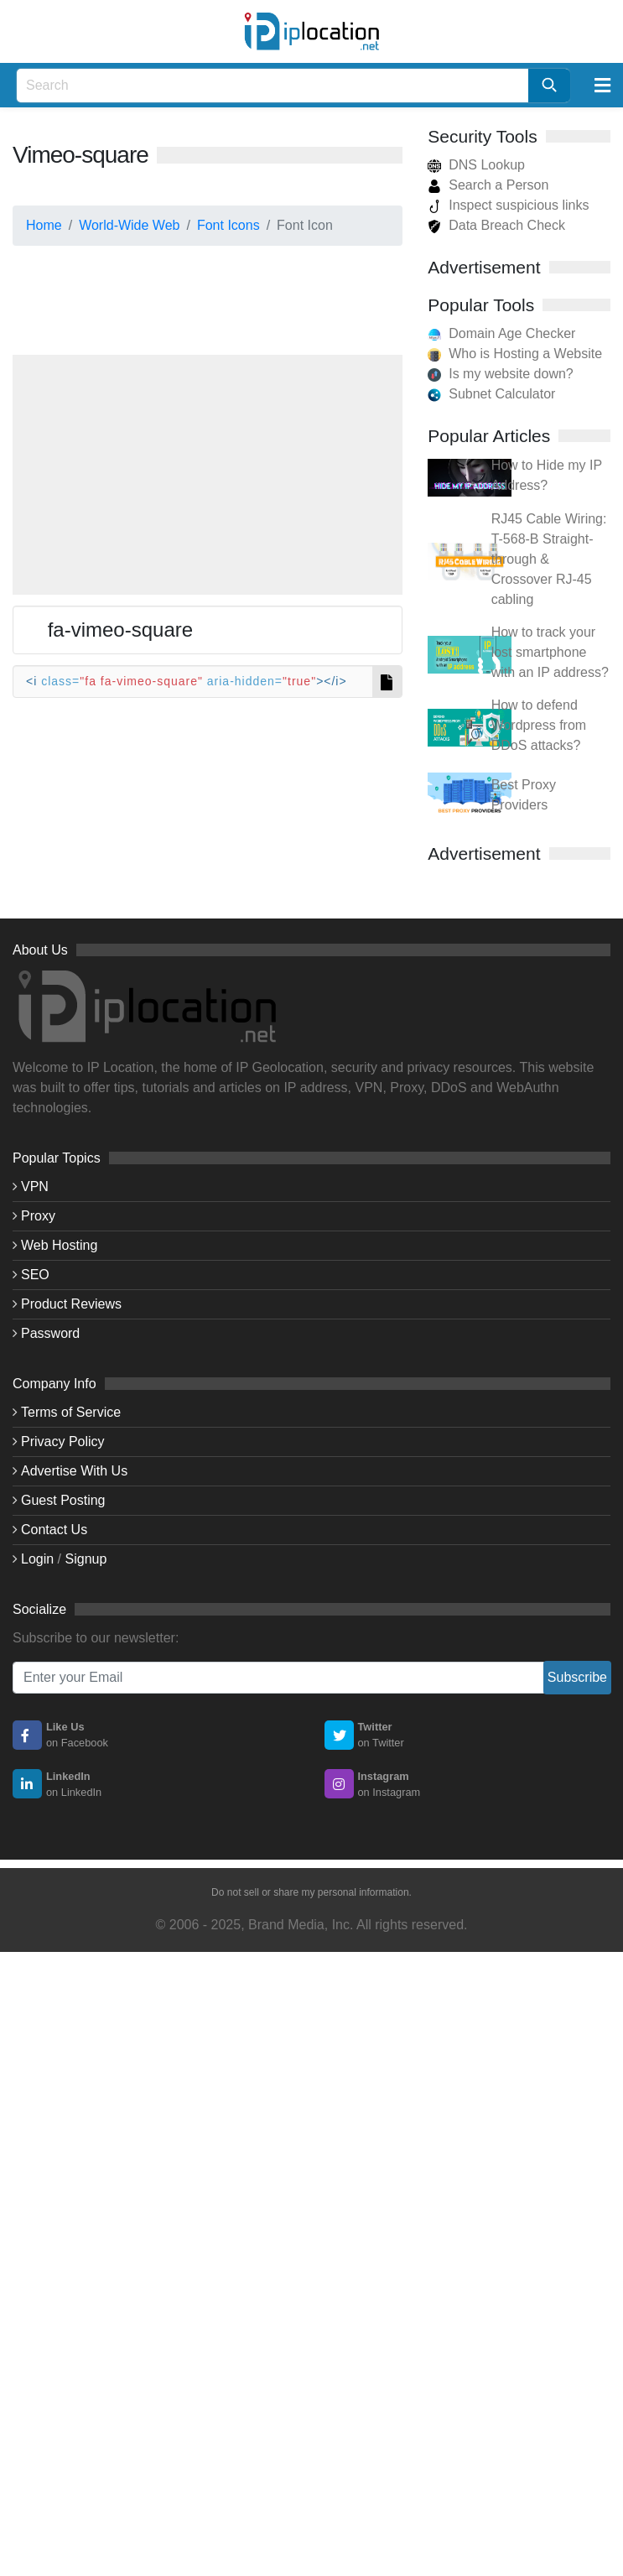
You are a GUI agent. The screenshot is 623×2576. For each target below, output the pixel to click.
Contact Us (54, 1529)
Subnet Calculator (502, 394)
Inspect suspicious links (508, 205)
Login (37, 1559)
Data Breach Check (496, 225)
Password (50, 1333)
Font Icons (228, 225)
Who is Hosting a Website (525, 353)
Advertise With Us (74, 1471)
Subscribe (577, 1677)
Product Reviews (71, 1304)
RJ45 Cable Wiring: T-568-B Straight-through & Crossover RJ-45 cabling (549, 559)
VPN (35, 1186)
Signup (86, 1559)
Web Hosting (59, 1245)
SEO (35, 1274)
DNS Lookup (476, 165)
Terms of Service (71, 1412)
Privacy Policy (63, 1441)
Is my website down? (511, 374)
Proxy (38, 1216)
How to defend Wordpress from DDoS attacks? (539, 725)
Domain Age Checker (512, 333)
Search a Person (488, 185)
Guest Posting (63, 1500)
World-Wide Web (129, 225)
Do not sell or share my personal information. (311, 1892)
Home (44, 225)
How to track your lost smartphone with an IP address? (550, 652)
